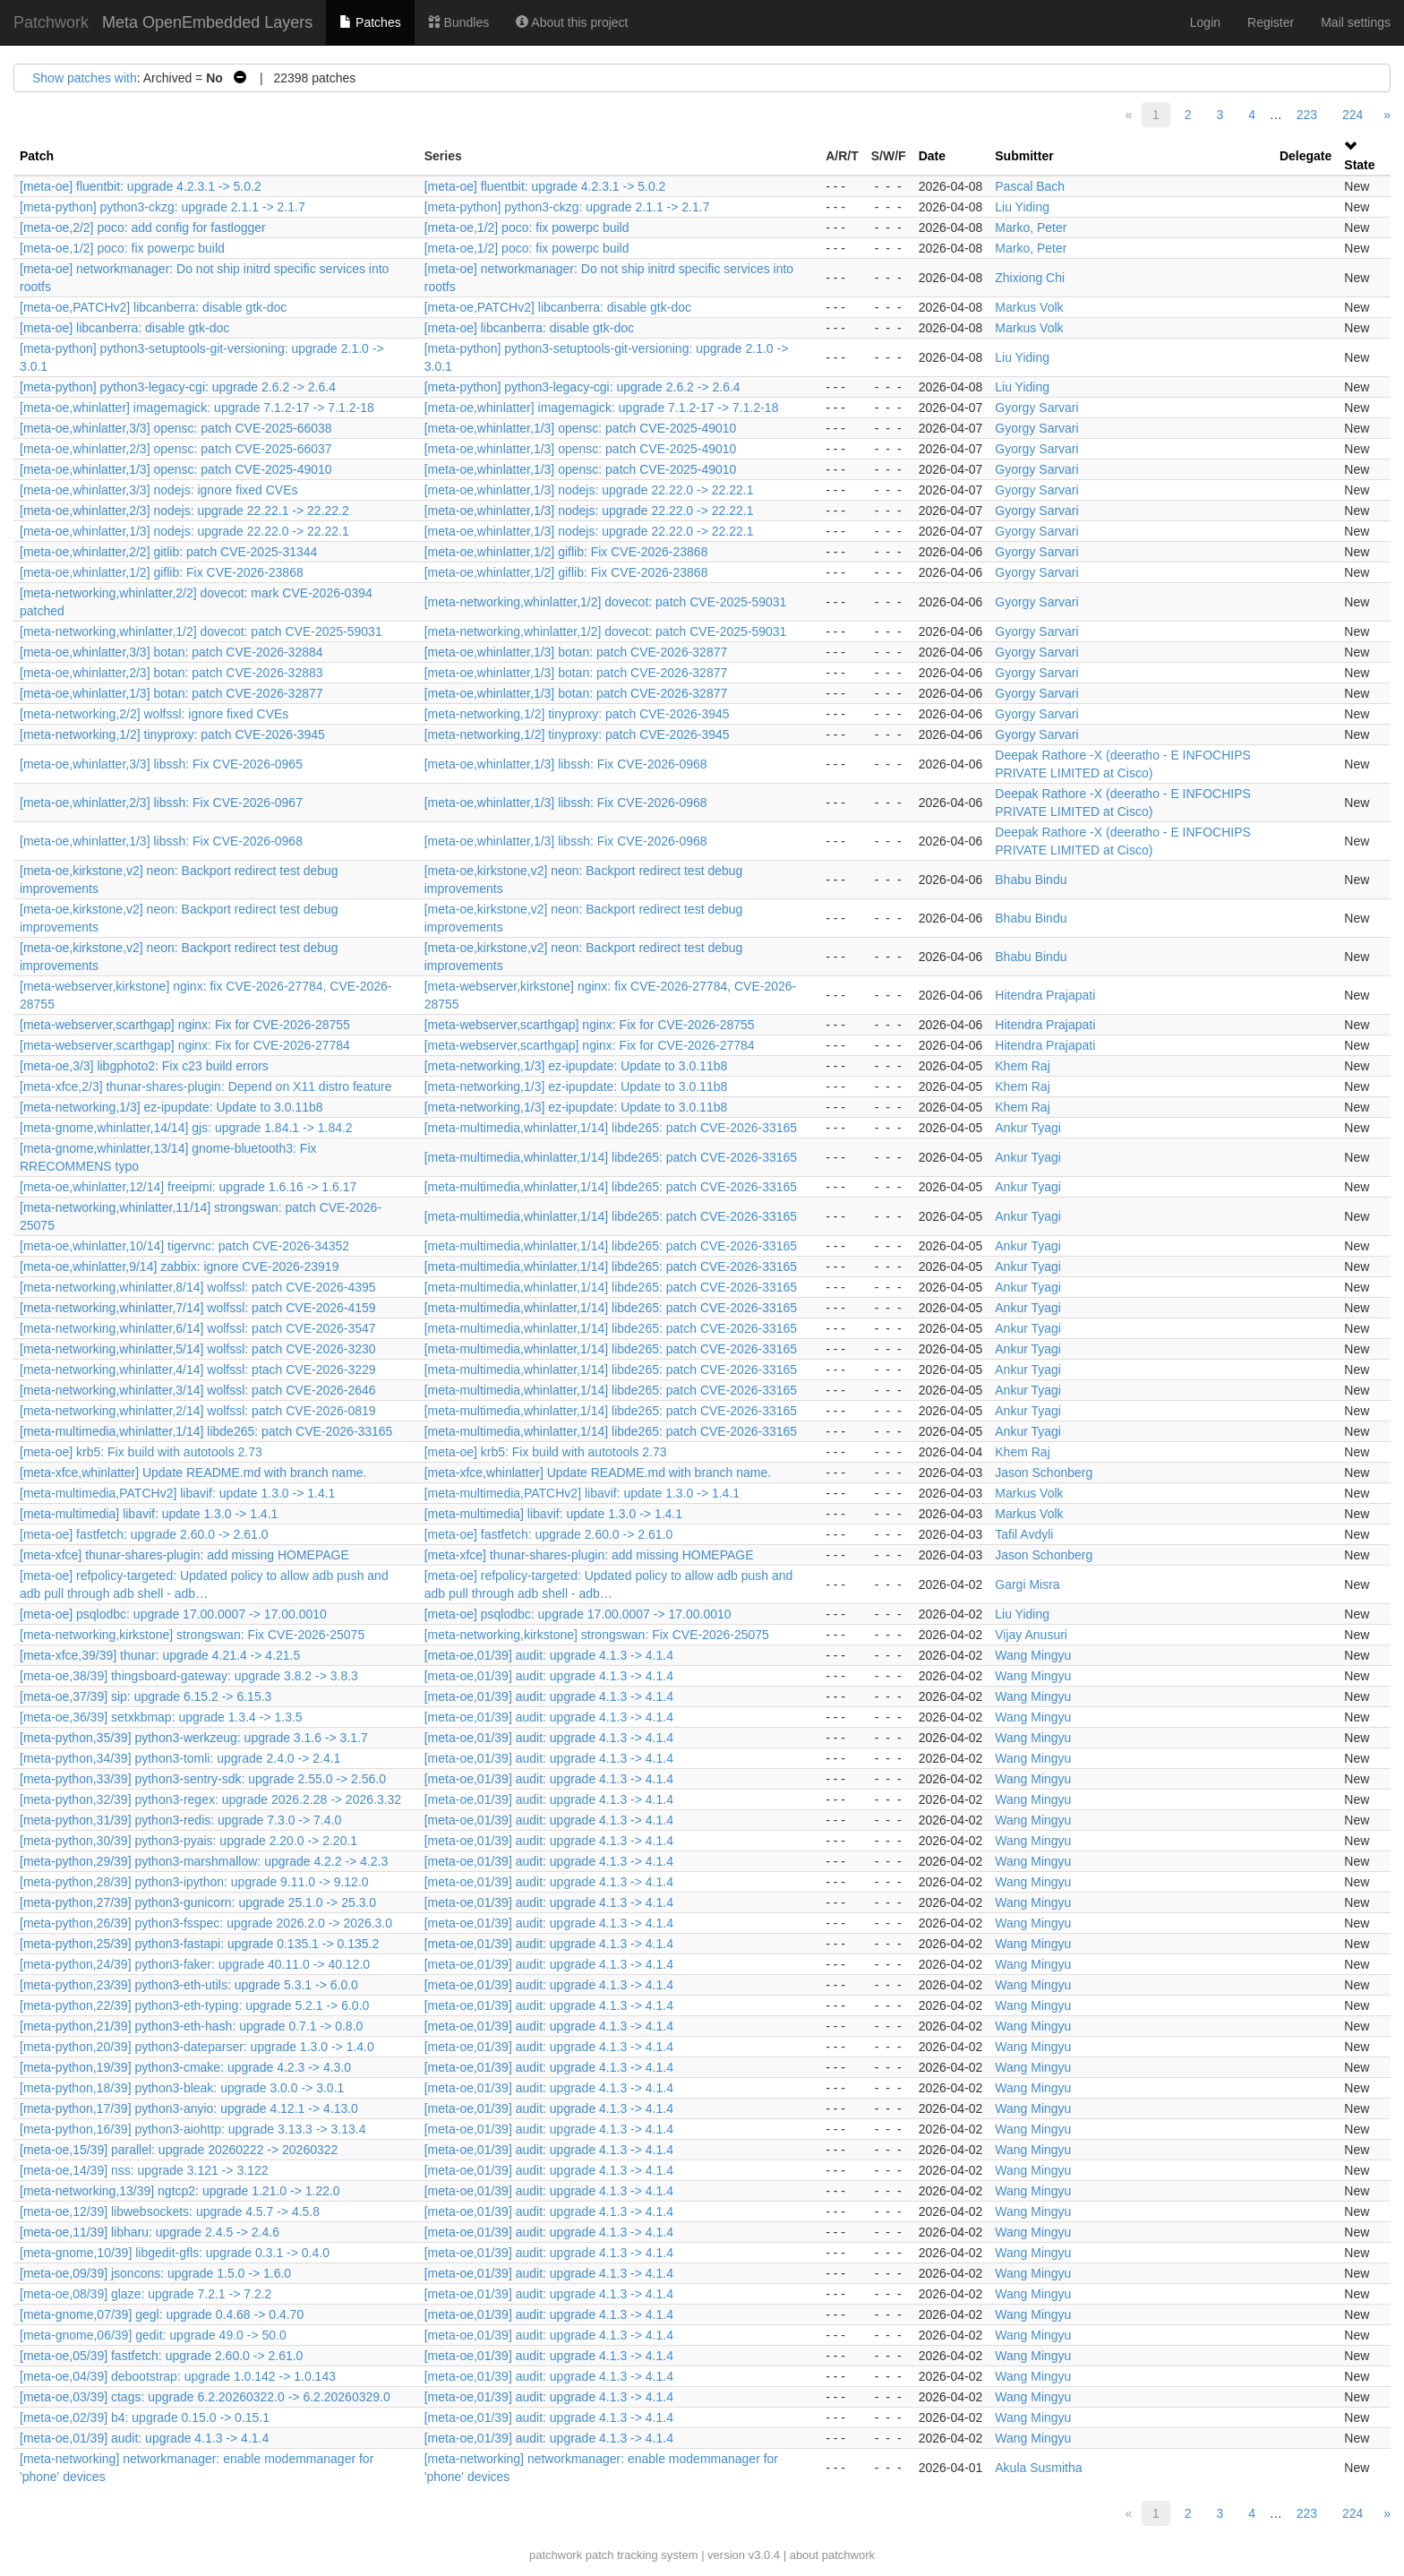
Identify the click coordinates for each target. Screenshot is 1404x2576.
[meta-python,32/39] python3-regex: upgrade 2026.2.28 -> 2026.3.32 (210, 1799)
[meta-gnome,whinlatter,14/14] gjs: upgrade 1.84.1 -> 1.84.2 (186, 1128)
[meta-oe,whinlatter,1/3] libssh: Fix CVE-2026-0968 (565, 764)
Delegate (1305, 156)
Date (932, 156)
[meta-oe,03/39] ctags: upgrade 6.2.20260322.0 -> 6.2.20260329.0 (205, 2397)
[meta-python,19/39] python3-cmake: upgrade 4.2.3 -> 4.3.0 (185, 2067)
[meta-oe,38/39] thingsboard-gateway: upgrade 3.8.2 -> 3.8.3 (189, 1676)
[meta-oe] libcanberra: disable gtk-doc (124, 328)
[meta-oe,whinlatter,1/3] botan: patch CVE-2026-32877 (576, 652)
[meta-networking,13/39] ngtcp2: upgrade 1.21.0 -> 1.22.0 (180, 2191)
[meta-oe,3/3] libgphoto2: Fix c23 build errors (144, 1066)
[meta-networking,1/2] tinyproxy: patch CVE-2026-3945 (577, 714)
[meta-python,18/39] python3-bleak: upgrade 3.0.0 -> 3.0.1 (182, 2088)
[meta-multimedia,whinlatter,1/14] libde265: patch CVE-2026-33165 (610, 1128)
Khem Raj (1022, 1066)
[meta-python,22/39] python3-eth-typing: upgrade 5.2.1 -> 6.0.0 (194, 2005)
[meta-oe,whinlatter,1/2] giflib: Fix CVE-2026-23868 (566, 552)
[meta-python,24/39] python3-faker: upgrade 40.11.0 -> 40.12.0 (195, 1964)
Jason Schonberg (1043, 1472)
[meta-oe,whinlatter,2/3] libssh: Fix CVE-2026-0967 (161, 802)
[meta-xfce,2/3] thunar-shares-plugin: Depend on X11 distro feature (206, 1086)
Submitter (1024, 156)
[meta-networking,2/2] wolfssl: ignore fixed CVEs (154, 714)
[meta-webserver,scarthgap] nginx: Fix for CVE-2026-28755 (185, 1025)
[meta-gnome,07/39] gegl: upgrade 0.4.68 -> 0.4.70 (162, 2314)
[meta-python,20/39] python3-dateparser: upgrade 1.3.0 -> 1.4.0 (197, 2046)
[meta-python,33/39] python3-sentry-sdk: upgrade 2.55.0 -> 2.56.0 (203, 1779)
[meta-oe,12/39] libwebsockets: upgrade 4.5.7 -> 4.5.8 (170, 2211)
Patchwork (51, 22)
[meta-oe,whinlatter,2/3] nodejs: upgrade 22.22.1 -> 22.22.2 (184, 510)
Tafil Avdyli (1024, 1534)
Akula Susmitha (1038, 2467)
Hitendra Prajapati (1045, 995)
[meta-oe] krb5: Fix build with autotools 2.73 (141, 1452)
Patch (37, 156)
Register (1270, 22)
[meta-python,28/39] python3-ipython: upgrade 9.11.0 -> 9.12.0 (194, 1882)
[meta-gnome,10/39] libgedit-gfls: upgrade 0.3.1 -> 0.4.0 (175, 2252)
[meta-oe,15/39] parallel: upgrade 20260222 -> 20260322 (179, 2149)
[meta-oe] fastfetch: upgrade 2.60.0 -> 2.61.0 (144, 1534)
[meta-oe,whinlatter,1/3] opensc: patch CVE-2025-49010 (580, 428)
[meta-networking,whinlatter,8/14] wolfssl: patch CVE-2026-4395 (198, 1287)
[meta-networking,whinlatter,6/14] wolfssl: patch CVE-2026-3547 (198, 1328)
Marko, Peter (1030, 227)
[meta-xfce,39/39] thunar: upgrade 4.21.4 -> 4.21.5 (160, 1655)
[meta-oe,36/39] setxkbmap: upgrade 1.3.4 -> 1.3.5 (161, 1717)
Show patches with (84, 78)
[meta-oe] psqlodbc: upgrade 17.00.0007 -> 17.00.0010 (173, 1614)
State (1359, 165)
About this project (572, 22)
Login (1205, 22)
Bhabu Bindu (1030, 879)
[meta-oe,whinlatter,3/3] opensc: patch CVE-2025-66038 (176, 428)
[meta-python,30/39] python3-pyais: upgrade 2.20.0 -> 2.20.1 (188, 1840)
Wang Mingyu (1033, 1655)
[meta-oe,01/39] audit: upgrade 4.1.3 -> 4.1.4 (548, 1655)
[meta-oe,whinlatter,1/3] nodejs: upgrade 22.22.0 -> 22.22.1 (589, 490)
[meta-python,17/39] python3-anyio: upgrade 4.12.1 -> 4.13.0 (189, 2108)
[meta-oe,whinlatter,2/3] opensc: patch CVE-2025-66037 (176, 449)
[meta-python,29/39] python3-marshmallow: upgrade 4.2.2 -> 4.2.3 (204, 1861)
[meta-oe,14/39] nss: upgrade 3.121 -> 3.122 (144, 2170)
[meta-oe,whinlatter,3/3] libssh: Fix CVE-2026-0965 (161, 764)
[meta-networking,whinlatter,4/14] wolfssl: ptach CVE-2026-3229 (198, 1369)
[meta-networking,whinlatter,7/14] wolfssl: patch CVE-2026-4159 (198, 1308)
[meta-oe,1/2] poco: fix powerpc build (526, 227)
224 (1352, 114)
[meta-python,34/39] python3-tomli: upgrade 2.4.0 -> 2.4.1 (180, 1758)
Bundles (458, 22)
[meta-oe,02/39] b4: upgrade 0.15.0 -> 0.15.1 (145, 2417)
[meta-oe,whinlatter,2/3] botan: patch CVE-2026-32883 (171, 672)
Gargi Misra (1027, 1584)
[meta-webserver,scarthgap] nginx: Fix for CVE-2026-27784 (185, 1045)
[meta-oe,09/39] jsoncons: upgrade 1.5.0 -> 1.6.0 (155, 2273)
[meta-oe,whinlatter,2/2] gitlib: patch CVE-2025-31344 (168, 552)
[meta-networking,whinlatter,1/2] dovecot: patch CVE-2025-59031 (605, 602)
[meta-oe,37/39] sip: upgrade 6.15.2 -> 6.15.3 (145, 1696)
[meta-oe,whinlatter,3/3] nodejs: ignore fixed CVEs (159, 490)
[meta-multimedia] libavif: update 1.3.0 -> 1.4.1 (149, 1514)
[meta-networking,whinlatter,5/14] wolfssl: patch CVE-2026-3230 (198, 1349)
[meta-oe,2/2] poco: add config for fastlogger (143, 227)
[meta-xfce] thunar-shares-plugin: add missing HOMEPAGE (184, 1555)
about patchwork (832, 2555)
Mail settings (1356, 22)
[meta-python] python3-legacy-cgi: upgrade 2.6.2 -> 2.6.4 (178, 387)
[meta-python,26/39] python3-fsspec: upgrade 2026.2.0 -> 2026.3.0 (206, 1923)
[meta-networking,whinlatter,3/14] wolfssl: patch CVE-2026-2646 (198, 1390)
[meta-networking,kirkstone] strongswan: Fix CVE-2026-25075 (192, 1634)
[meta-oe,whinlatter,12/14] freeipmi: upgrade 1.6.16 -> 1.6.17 (188, 1187)
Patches (369, 22)
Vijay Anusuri (1031, 1634)
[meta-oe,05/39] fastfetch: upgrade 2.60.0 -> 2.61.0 (161, 2355)
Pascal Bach (1030, 186)
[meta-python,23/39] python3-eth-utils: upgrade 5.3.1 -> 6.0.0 (189, 1985)
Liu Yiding (1022, 207)
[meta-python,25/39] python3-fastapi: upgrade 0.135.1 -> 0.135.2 (199, 1943)
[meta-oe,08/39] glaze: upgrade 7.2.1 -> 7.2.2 (145, 2294)
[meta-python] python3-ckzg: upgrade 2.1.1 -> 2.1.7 (162, 207)
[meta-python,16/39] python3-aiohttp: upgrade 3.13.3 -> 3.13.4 (192, 2129)
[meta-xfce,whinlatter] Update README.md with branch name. (193, 1472)
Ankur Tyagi (1028, 1128)
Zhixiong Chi (1030, 277)
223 (1307, 114)
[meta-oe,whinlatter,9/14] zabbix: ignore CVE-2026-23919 (179, 1266)
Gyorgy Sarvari (1036, 407)
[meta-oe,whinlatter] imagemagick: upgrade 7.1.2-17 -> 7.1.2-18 (197, 407)
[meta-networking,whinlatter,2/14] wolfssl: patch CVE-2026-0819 (198, 1411)
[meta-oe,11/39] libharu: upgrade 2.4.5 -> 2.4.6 (149, 2232)
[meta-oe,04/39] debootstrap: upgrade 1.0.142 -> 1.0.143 (178, 2376)
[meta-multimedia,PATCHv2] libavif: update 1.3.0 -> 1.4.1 (177, 1493)
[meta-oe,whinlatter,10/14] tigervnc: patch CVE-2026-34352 (184, 1246)
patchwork (555, 2555)
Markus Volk (1029, 307)
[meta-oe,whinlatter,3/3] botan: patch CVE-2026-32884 (171, 652)
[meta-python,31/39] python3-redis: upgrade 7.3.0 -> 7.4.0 (180, 1820)
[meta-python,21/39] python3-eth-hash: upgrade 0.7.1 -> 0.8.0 (191, 2026)
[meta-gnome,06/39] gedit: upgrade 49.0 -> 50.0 (153, 2335)
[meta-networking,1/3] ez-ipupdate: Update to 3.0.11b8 (576, 1066)
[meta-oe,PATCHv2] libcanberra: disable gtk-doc (153, 307)
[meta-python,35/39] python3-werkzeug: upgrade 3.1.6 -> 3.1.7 (194, 1737)
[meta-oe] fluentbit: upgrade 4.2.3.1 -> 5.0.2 (140, 186)
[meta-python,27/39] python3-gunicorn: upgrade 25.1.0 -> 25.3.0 (198, 1902)
